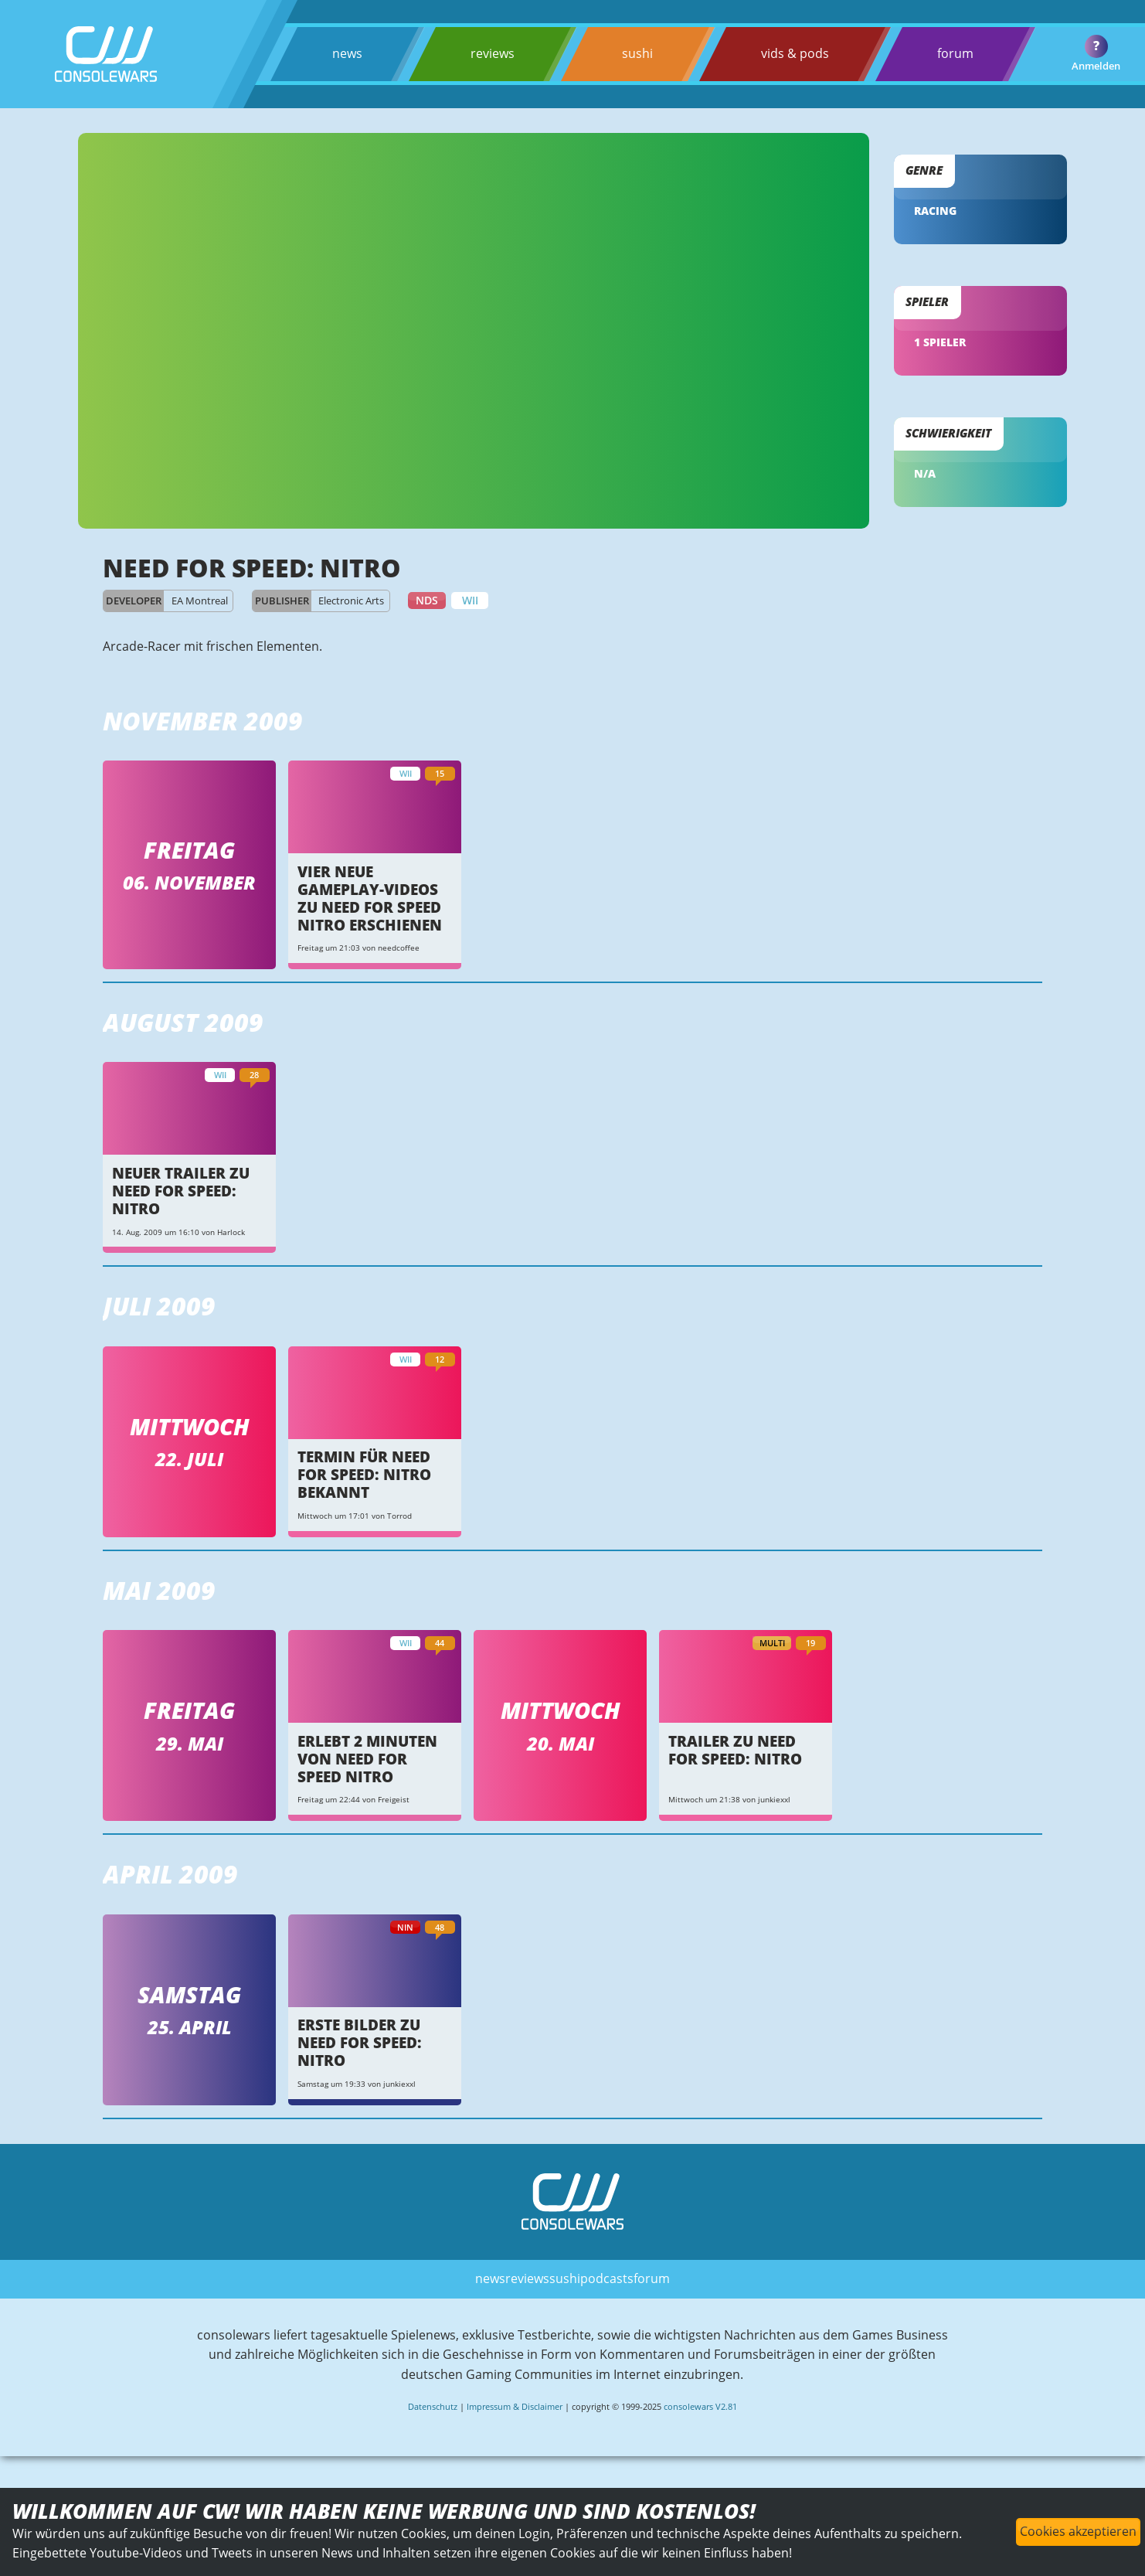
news (347, 53)
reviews (493, 53)
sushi (637, 53)
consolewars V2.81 (700, 2406)
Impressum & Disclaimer (514, 2406)
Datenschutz (432, 2406)
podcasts (607, 2278)
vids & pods (795, 53)
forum (955, 53)
